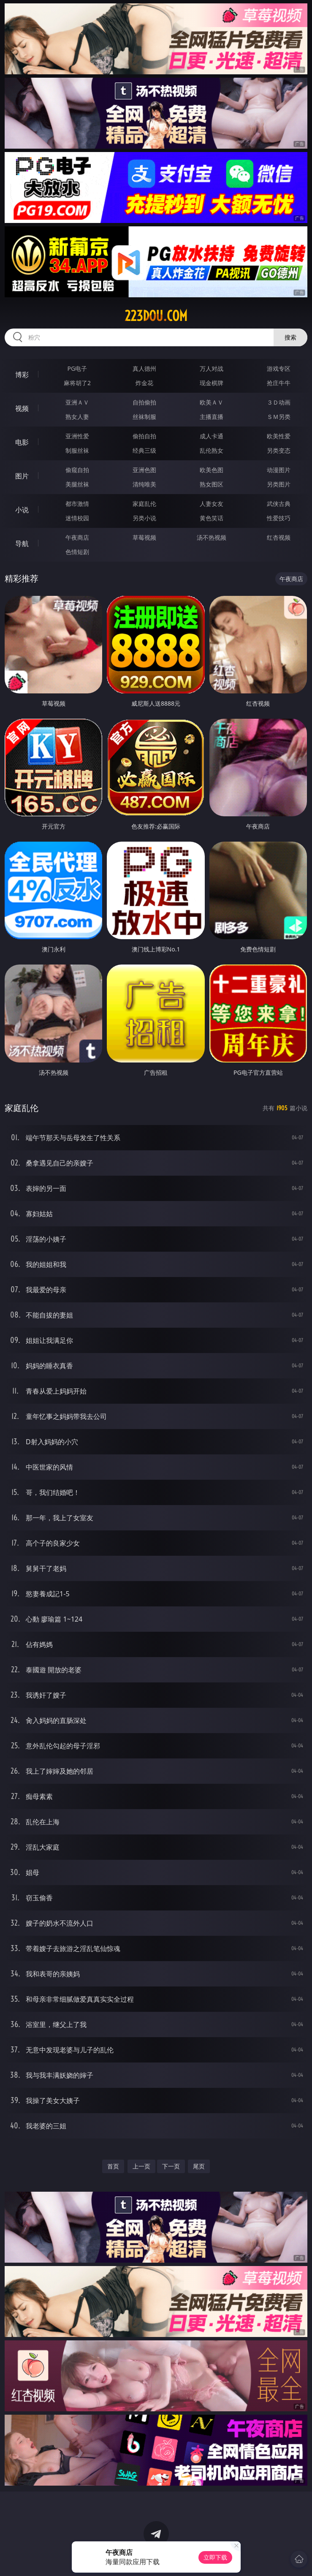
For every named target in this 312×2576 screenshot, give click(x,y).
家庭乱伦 (144, 504)
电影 (22, 442)
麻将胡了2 (77, 383)
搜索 (290, 337)
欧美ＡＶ (211, 402)
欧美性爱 (278, 436)
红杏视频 (278, 537)
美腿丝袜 (77, 484)
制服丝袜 (77, 450)
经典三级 (144, 450)
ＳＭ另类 (278, 417)
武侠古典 (278, 504)
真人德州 (144, 368)
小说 (22, 509)
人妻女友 (211, 504)
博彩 (22, 374)
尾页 (199, 2166)
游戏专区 (278, 368)
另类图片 (278, 484)
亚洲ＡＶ (77, 402)
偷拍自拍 (144, 436)
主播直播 (211, 417)
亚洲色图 (144, 470)
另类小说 (144, 518)
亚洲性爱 (77, 436)
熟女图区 (211, 484)
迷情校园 (77, 518)
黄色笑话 (211, 518)
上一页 (141, 2166)
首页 (113, 2166)
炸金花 (144, 383)
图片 (22, 476)
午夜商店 (77, 537)
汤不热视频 (211, 537)
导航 (22, 543)
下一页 (171, 2166)
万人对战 (211, 368)
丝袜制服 (144, 417)
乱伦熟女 (211, 450)
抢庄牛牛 (278, 383)
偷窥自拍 (77, 470)
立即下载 (215, 2557)
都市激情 (77, 504)
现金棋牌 (211, 383)
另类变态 (278, 450)
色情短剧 (77, 552)
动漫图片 (278, 470)
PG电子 (77, 368)
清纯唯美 (144, 484)
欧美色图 (211, 470)
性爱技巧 (278, 518)
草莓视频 (144, 537)
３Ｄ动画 (278, 402)
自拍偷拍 (144, 402)
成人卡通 (211, 436)
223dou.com (156, 315)
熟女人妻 (77, 417)
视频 (22, 408)
